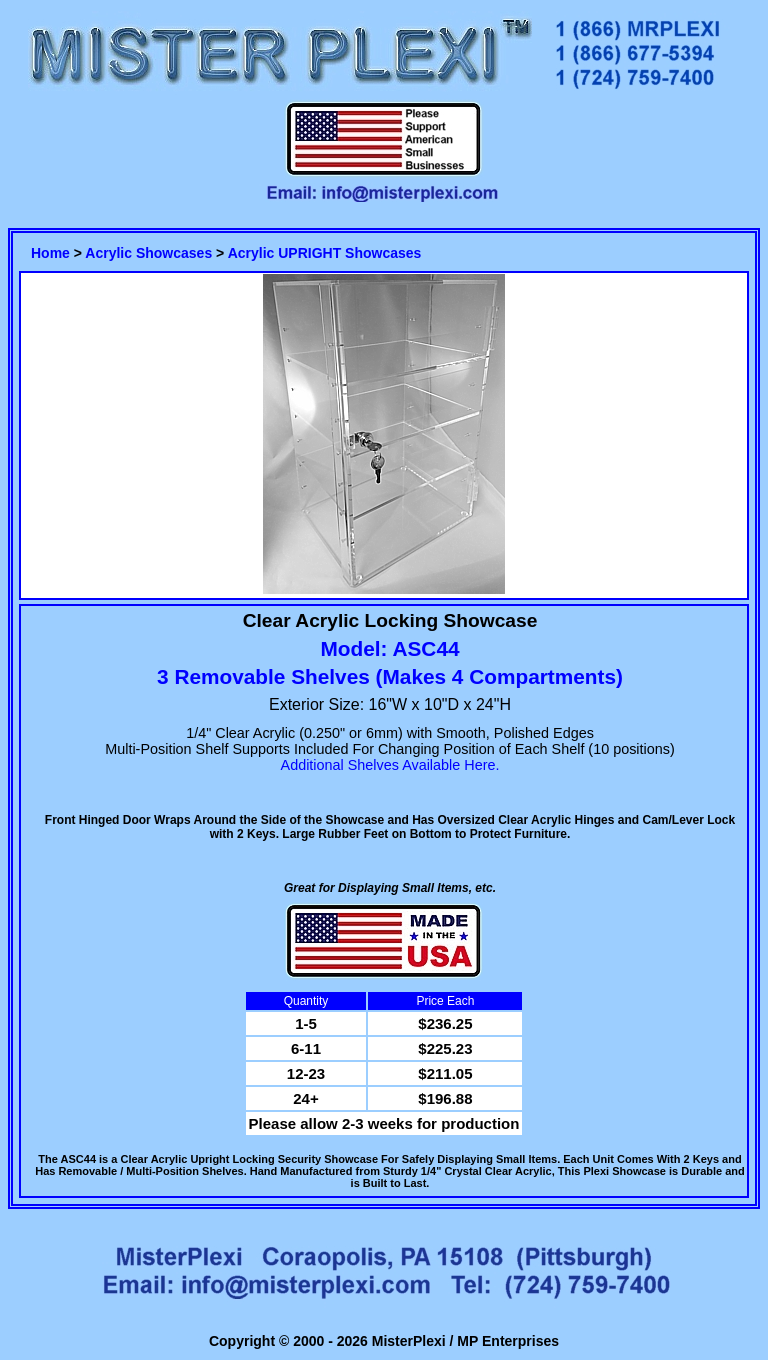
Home (50, 253)
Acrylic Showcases (148, 253)
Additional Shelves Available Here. (390, 765)
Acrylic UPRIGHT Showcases (325, 253)
